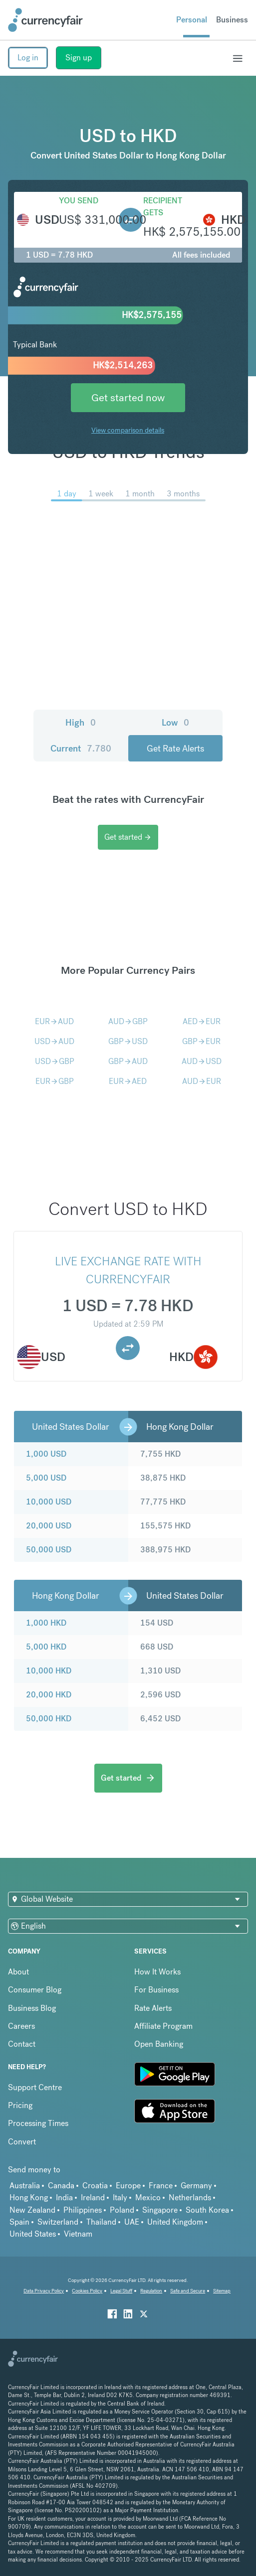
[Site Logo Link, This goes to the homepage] (45, 20)
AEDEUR (202, 1021)
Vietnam (78, 2234)
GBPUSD (128, 1041)
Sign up (78, 57)
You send (78, 200)
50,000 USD (48, 1549)
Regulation (151, 2290)
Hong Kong (28, 2197)
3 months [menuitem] (183, 493)
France (161, 2185)
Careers (21, 2026)
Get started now (128, 397)
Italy (120, 2197)
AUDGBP (128, 1021)
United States (32, 2234)
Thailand (101, 2222)
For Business (156, 1989)
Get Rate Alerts (175, 748)
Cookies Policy (87, 2290)
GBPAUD (128, 1061)
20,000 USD (48, 1525)
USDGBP (54, 1061)
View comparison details (127, 430)
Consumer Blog (34, 1989)
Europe (128, 2185)
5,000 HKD (46, 1647)
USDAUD (54, 1041)
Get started (128, 837)
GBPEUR (201, 1041)
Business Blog (32, 2008)
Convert (22, 2141)
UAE (131, 2222)
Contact (21, 2044)
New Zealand (32, 2210)
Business (232, 19)
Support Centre (35, 2087)
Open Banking (158, 2044)
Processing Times (38, 2123)
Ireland (93, 2197)
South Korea (207, 2210)
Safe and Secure (187, 2290)
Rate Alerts (153, 2008)
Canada (61, 2185)
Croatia (95, 2185)
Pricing (20, 2105)
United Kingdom (175, 2222)
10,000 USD (48, 1502)
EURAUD (54, 1021)
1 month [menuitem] (140, 493)
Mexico (148, 2197)
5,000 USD (46, 1478)
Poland (122, 2210)
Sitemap (222, 2290)
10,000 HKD (48, 1671)
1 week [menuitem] (100, 493)
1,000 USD (46, 1454)
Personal (191, 19)
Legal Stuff (121, 2290)
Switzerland (57, 2222)
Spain (19, 2222)
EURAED (128, 1081)
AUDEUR (201, 1081)
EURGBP (54, 1081)
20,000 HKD (48, 1694)
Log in (27, 57)
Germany (196, 2185)
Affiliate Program (163, 2026)
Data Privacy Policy (43, 2290)
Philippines (82, 2210)
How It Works (157, 1972)
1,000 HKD (46, 1623)
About (18, 1972)
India (64, 2197)
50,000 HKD (48, 1718)
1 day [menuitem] (66, 493)
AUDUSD (202, 1061)
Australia (24, 2185)
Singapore (160, 2210)
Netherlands (190, 2197)
